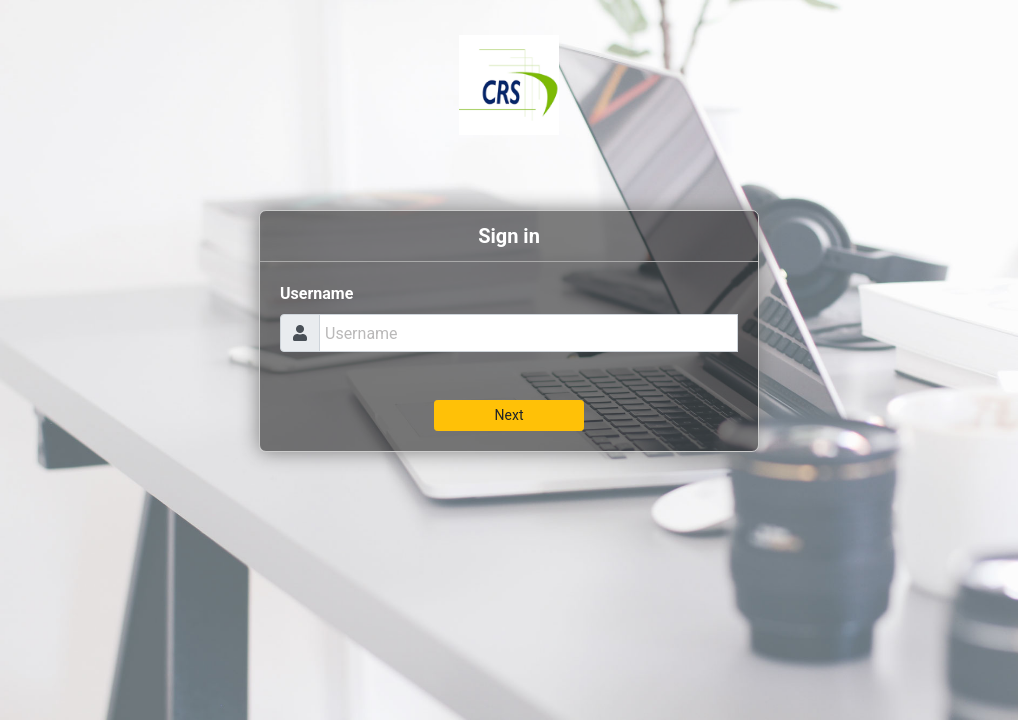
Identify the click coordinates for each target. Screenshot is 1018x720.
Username (316, 293)
